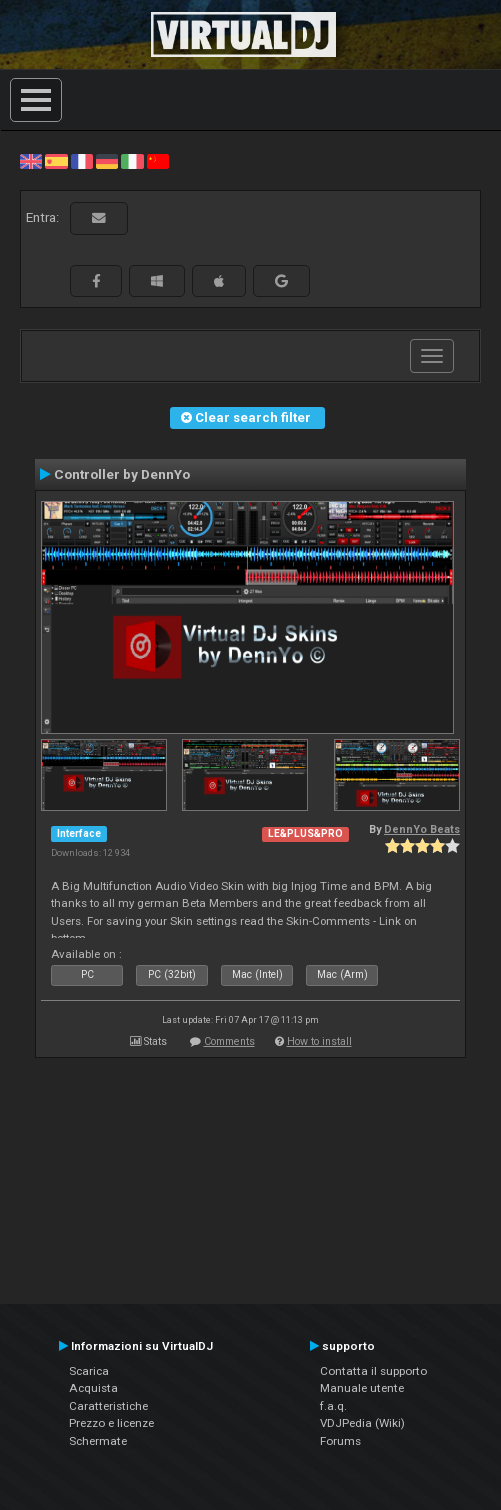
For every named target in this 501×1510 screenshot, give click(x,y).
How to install (319, 1041)
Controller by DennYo (122, 474)
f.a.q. (333, 1406)
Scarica (89, 1371)
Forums (340, 1441)
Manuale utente (362, 1388)
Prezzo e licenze (111, 1423)
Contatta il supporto (373, 1371)
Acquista (93, 1388)
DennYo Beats (422, 829)
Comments (229, 1041)
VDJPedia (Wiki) (362, 1423)
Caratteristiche (108, 1406)
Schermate (98, 1441)
